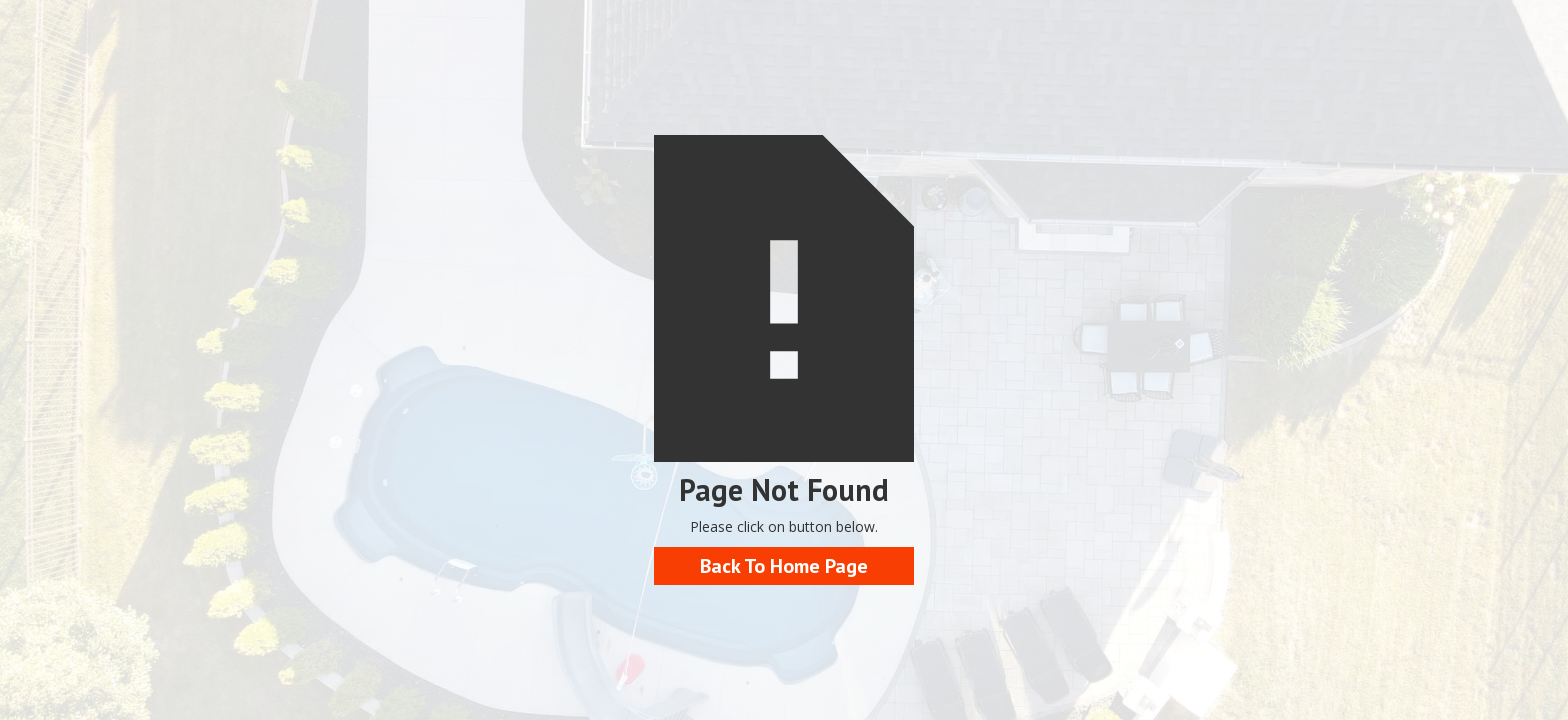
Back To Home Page (784, 566)
